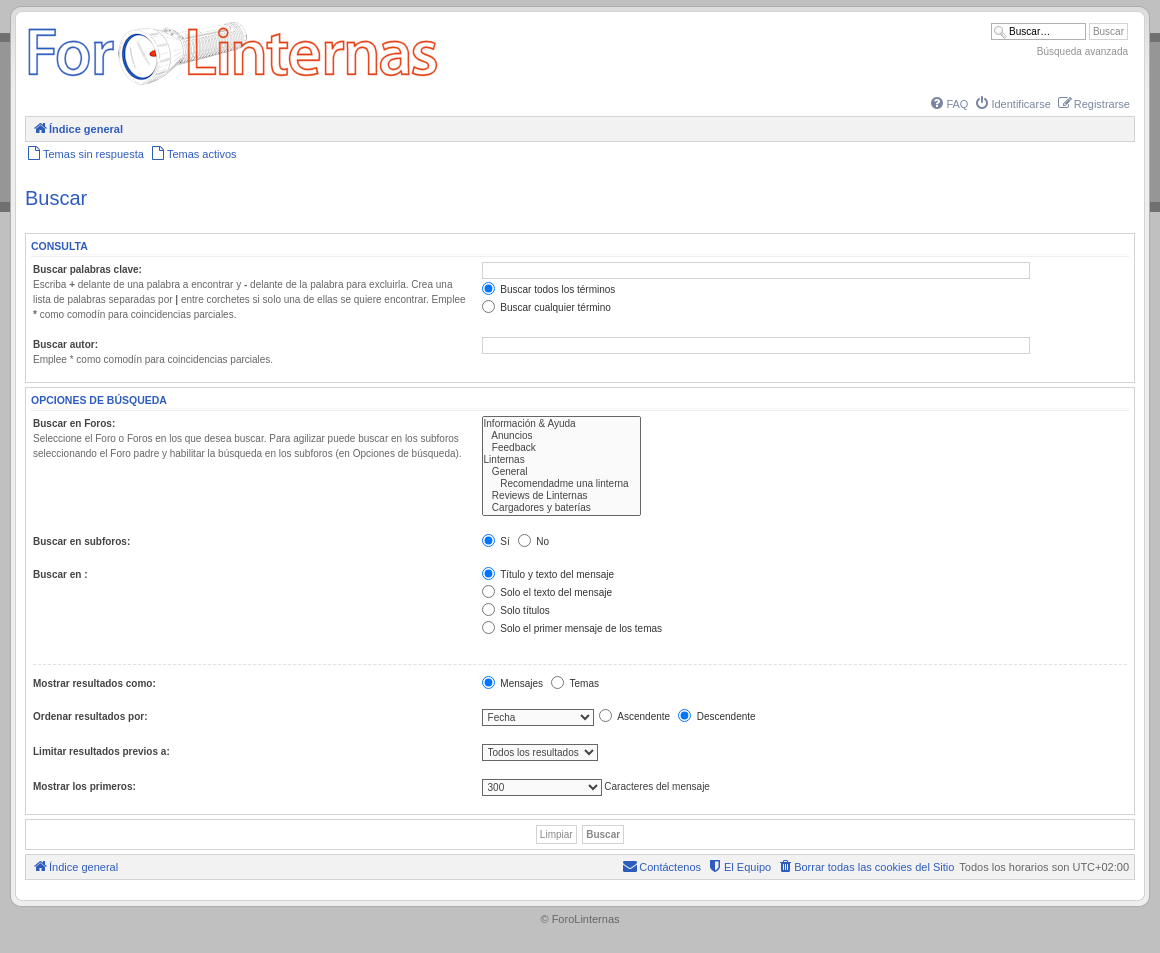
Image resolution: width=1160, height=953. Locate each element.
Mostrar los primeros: (84, 786)
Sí (496, 541)
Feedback (561, 448)
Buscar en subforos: (81, 541)
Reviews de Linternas (561, 496)
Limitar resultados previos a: (101, 751)
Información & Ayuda (561, 424)
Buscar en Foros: (74, 423)
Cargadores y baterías (561, 508)
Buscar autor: (65, 344)
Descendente (717, 716)
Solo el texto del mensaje (547, 592)
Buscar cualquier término (546, 307)
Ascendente (634, 716)
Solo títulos (516, 610)
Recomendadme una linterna (561, 484)
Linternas (561, 460)
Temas (575, 683)
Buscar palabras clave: (87, 269)
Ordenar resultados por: (90, 716)
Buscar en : (60, 574)
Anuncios (561, 436)
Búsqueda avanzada (1082, 51)
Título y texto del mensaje (548, 574)
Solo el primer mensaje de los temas (572, 628)
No (534, 541)
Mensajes (513, 683)
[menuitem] (948, 104)
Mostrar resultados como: (94, 683)
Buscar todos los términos (549, 289)
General (561, 472)
